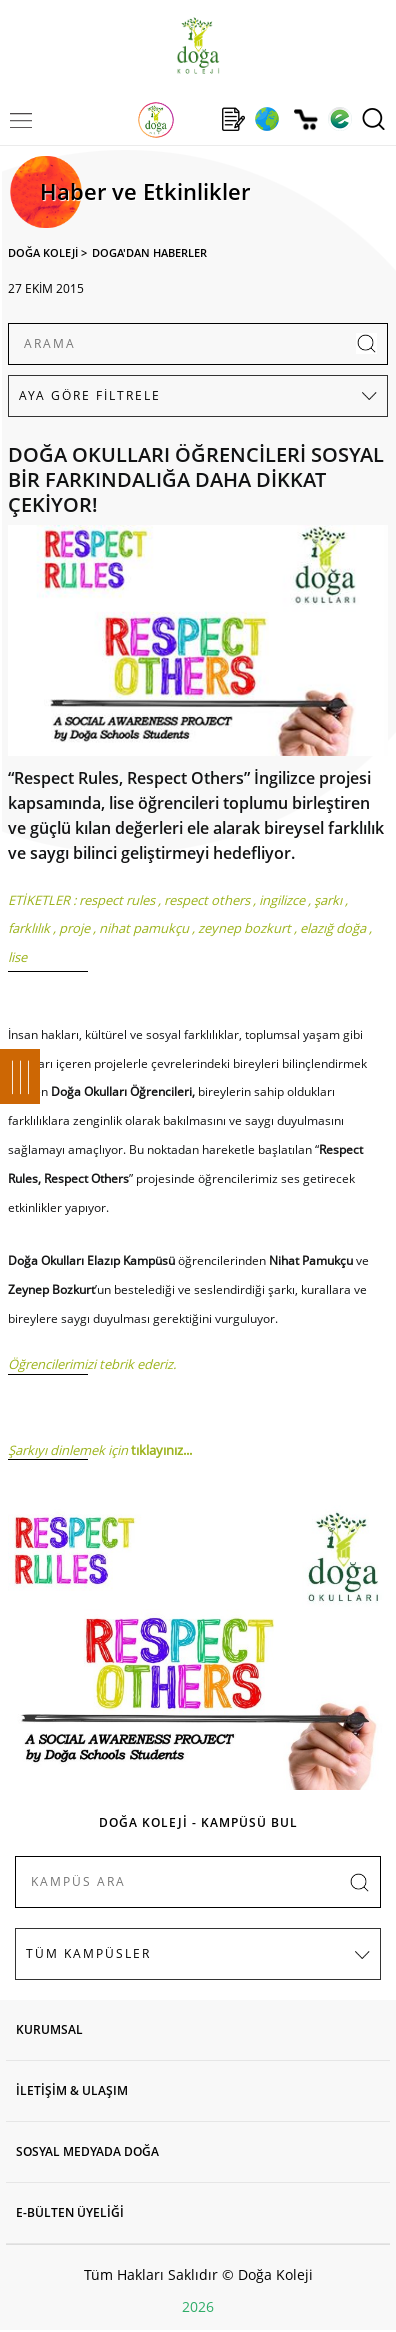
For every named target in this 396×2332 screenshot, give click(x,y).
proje (74, 928)
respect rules (117, 900)
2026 (198, 2306)
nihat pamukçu (144, 928)
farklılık (29, 928)
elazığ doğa (333, 928)
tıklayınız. (158, 1450)
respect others (207, 900)
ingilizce (282, 900)
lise (17, 957)
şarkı (328, 900)
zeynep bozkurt (244, 928)
